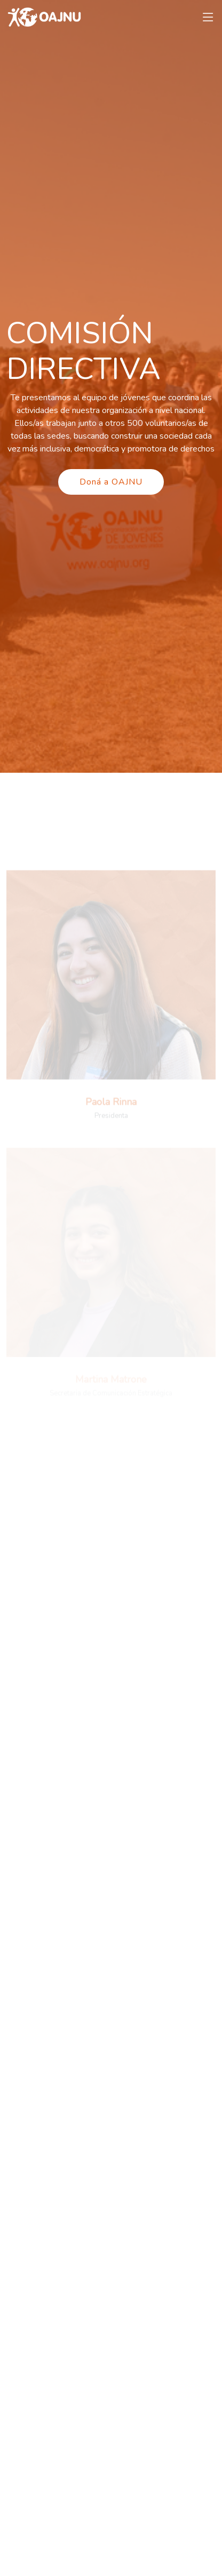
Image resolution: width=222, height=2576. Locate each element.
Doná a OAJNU (111, 482)
